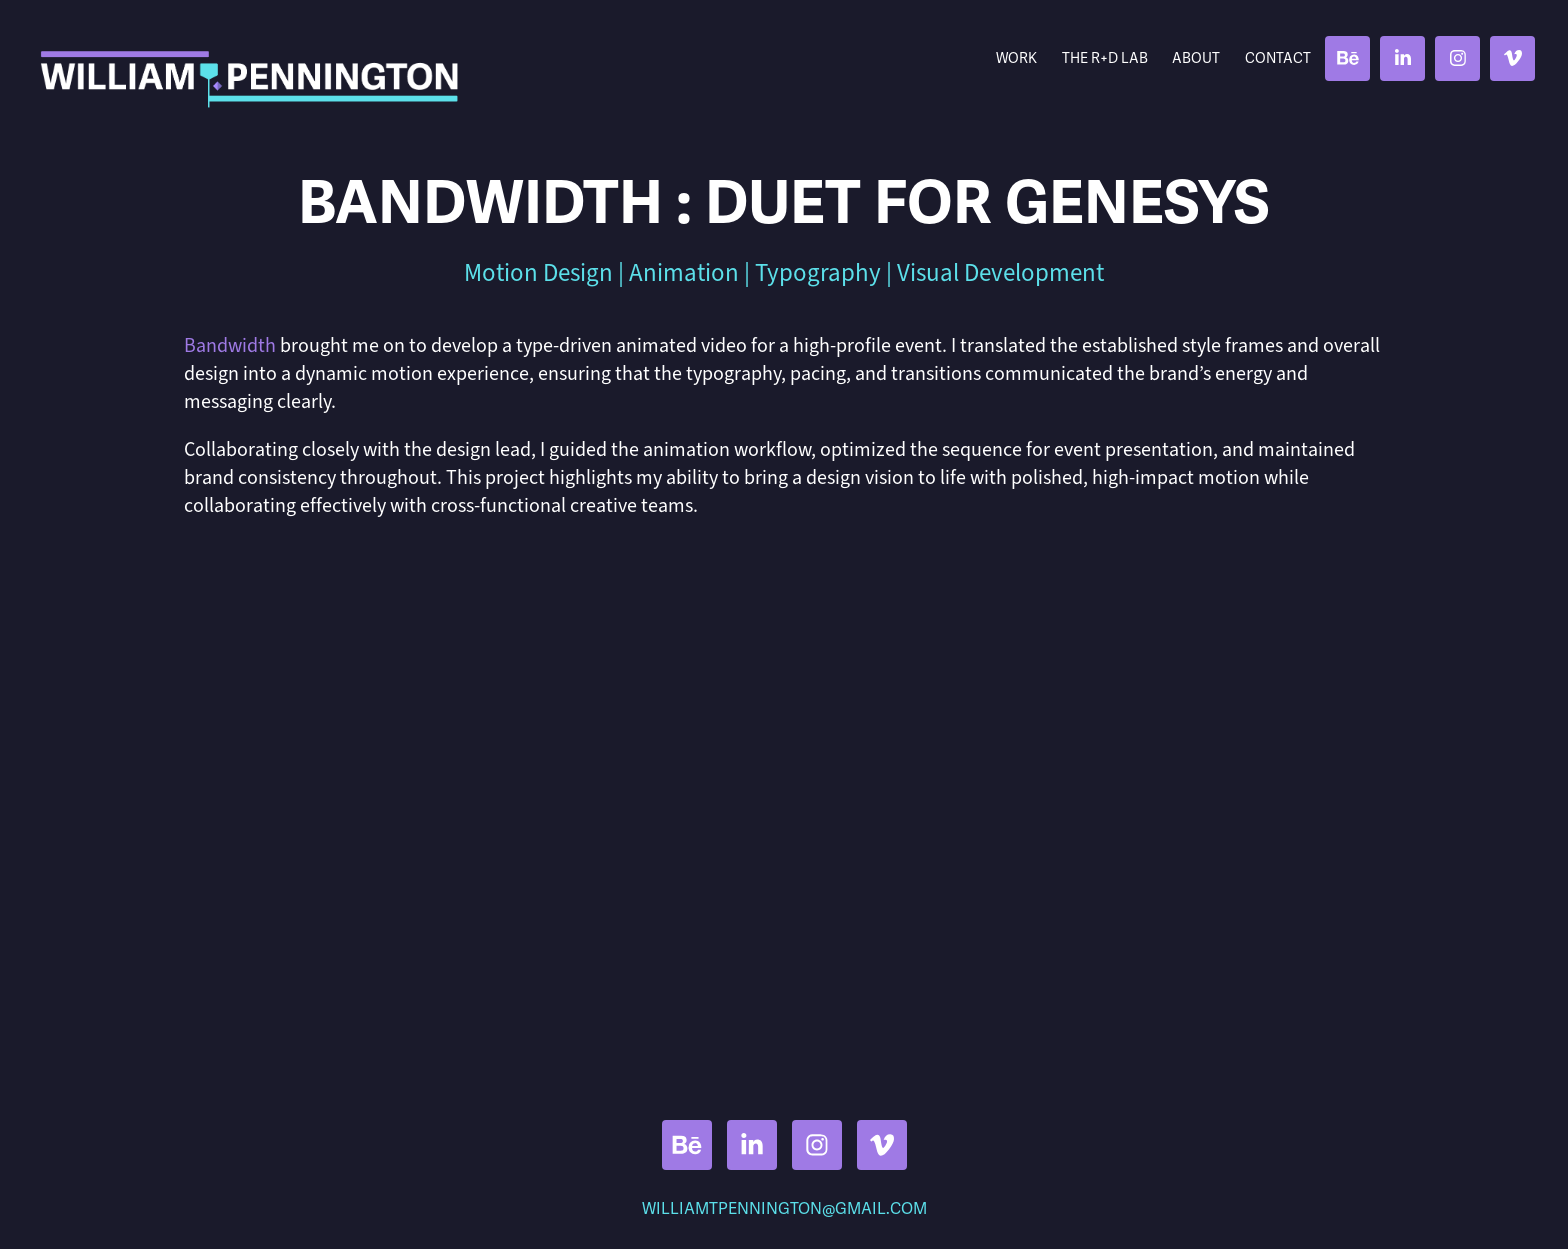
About (1196, 58)
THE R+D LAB (1105, 58)
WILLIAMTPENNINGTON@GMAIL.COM (784, 1209)
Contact (1278, 58)
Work (1016, 58)
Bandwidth (230, 345)
